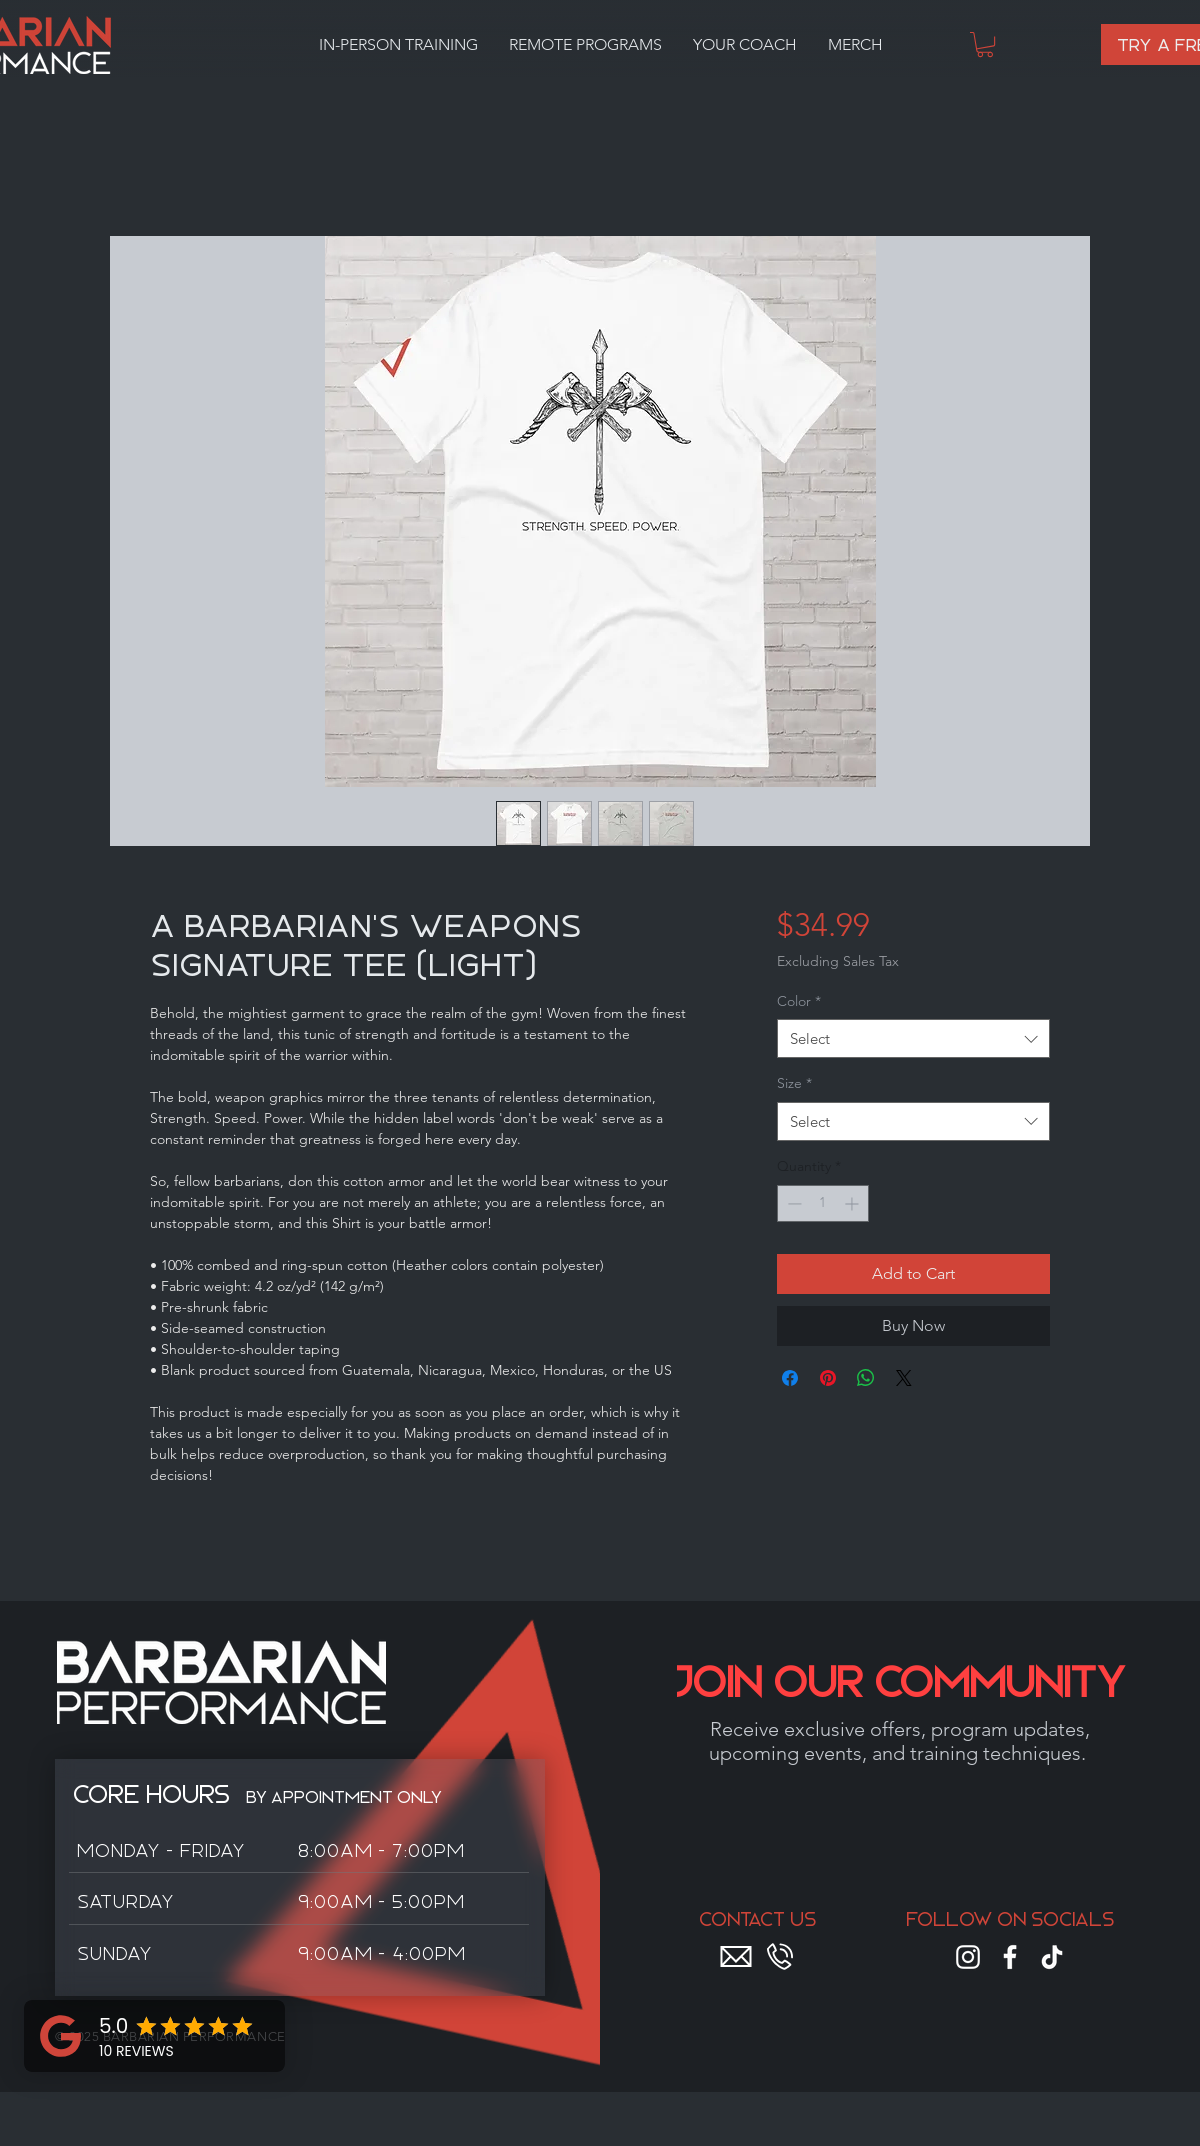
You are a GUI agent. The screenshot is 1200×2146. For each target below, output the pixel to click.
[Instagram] (968, 1957)
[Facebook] (1010, 1957)
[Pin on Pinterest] (828, 1378)
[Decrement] (792, 1203)
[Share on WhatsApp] (866, 1378)
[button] (398, 45)
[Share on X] (904, 1378)
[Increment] (853, 1203)
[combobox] (913, 1038)
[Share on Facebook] (790, 1378)
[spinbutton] (823, 1203)
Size (794, 1083)
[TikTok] (1052, 1957)
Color (799, 1001)
